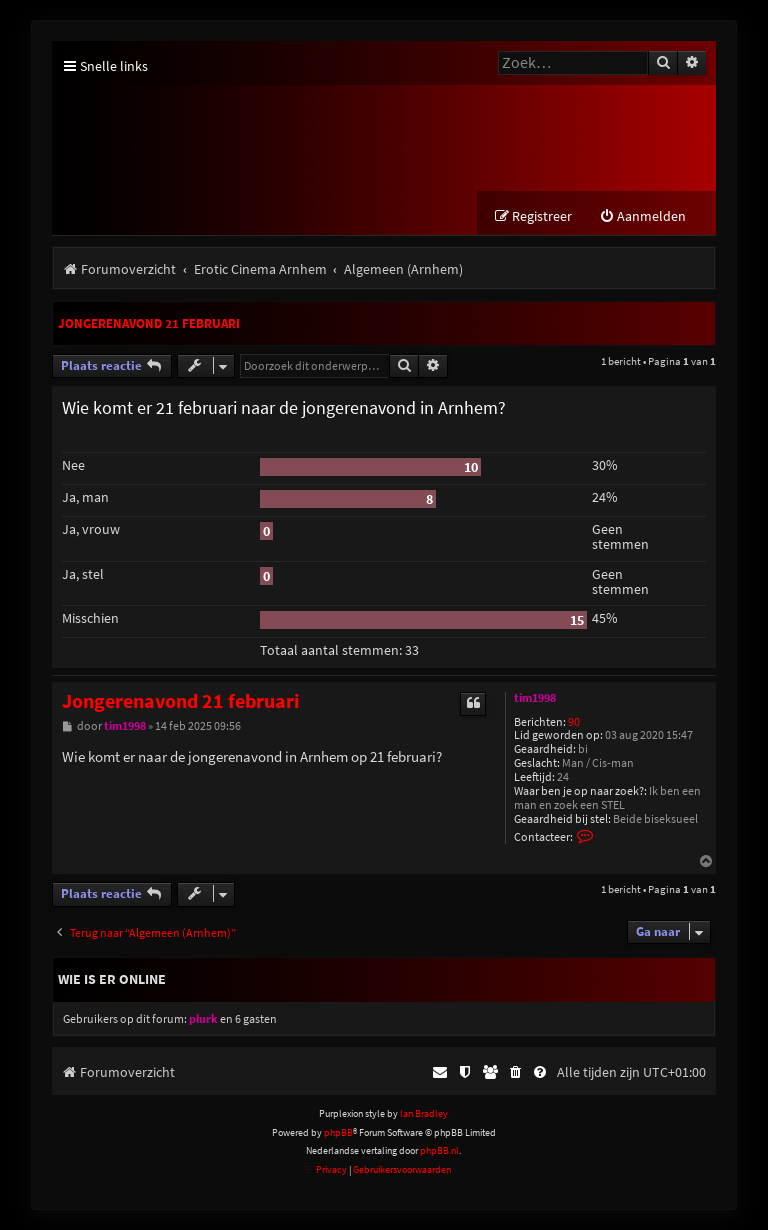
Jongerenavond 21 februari (149, 323)
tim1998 (535, 698)
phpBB (338, 1132)
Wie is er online (112, 979)
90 (574, 722)
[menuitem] (642, 216)
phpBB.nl (439, 1150)
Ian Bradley (424, 1114)
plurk (203, 1019)
